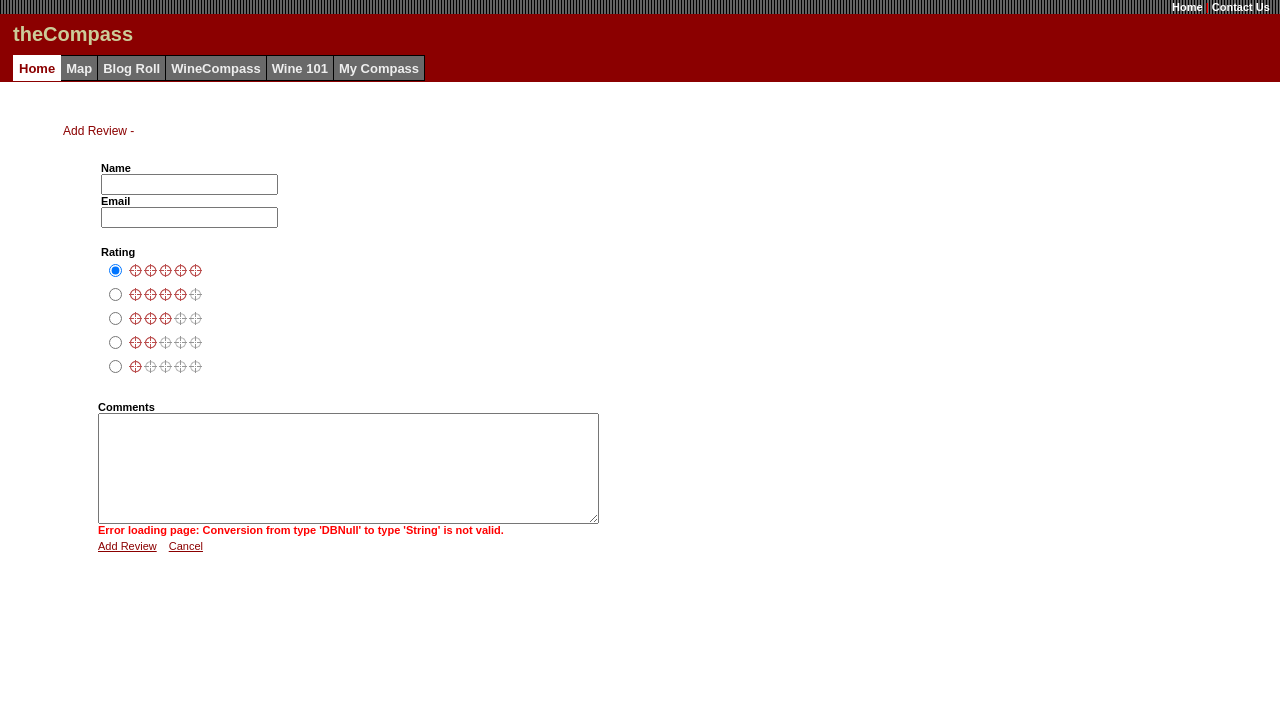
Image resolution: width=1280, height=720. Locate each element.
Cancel (186, 567)
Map (79, 68)
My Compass (379, 68)
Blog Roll (131, 68)
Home (1187, 7)
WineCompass (215, 68)
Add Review (127, 567)
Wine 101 (300, 68)
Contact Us (1241, 7)
